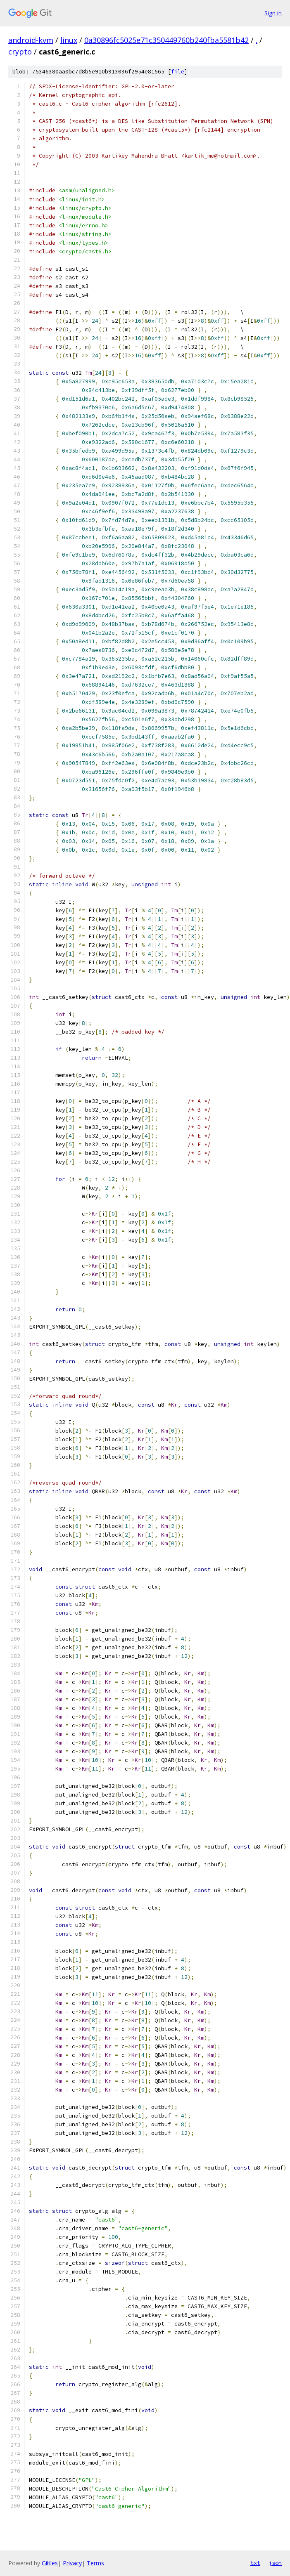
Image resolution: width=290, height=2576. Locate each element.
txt (255, 2563)
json (275, 2563)
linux (68, 40)
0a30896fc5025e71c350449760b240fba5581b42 (166, 40)
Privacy (72, 2563)
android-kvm (30, 40)
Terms (95, 2563)
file (177, 71)
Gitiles (50, 2563)
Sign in (273, 13)
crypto (20, 52)
